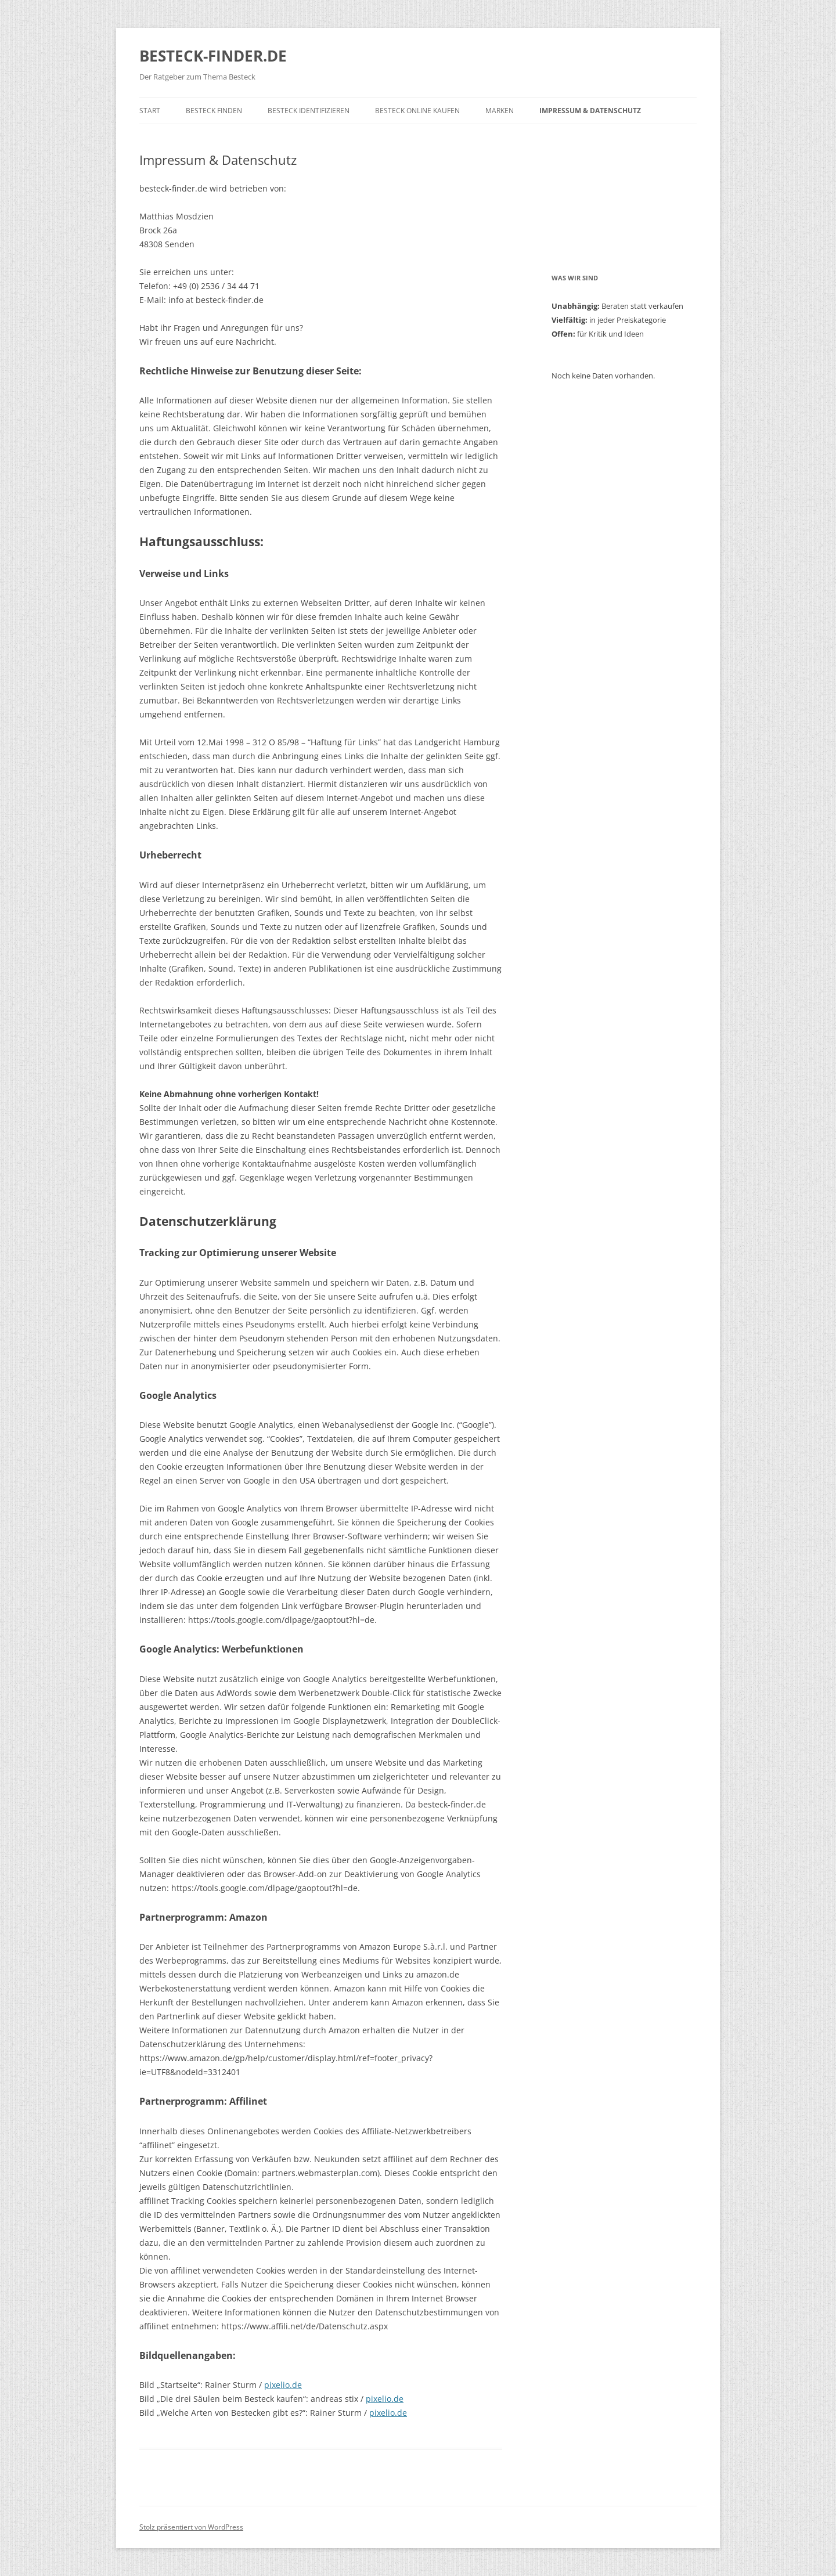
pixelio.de (283, 2384)
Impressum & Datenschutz (590, 111)
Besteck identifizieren (308, 111)
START (149, 111)
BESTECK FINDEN (214, 111)
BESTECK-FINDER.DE (213, 55)
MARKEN (499, 111)
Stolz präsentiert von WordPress (191, 2527)
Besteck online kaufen (417, 111)
